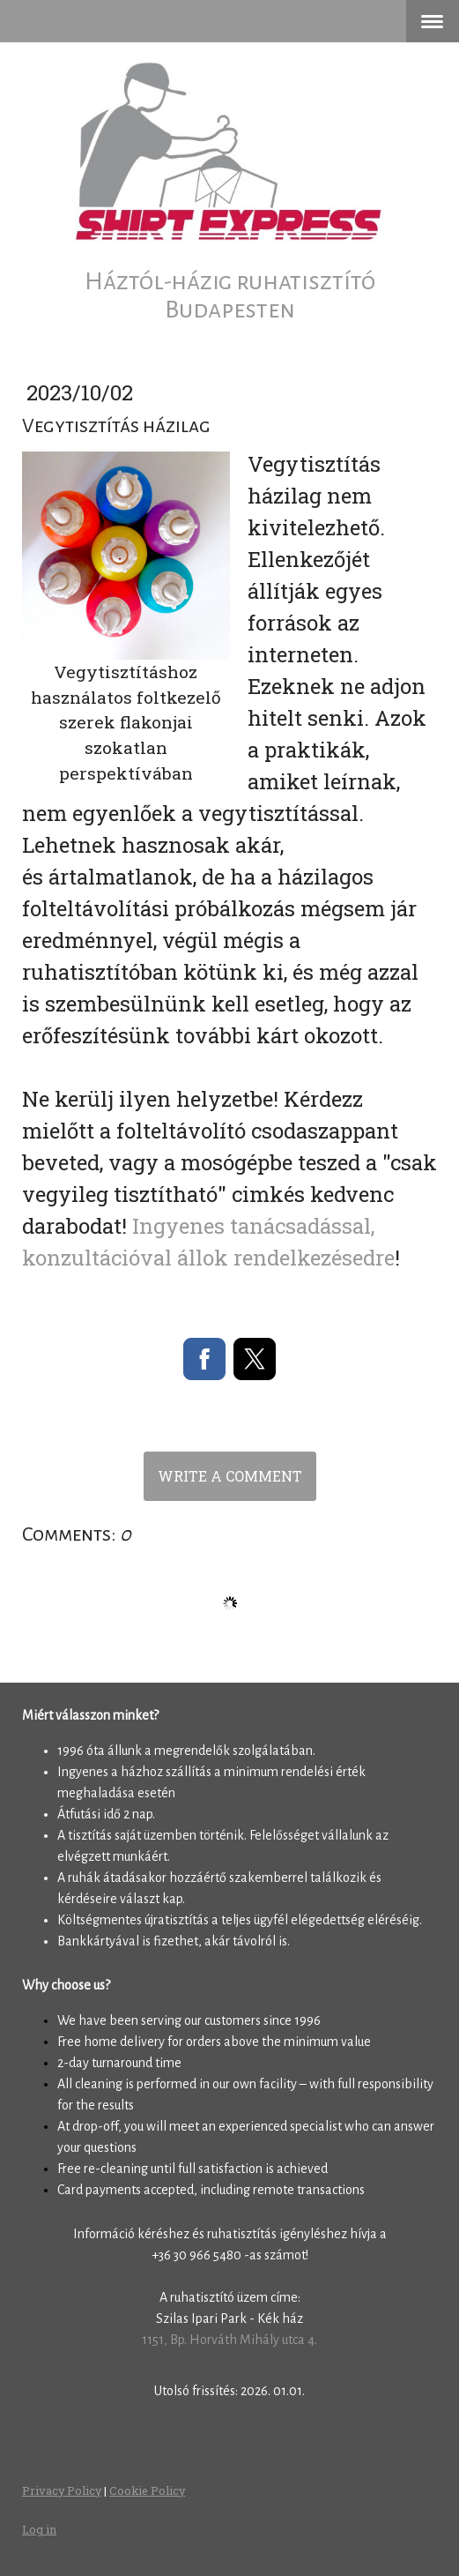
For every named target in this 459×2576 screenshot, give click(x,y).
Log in (39, 2529)
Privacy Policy (61, 2490)
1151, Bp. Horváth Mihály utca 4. (229, 2340)
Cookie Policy (147, 2490)
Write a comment (230, 1476)
